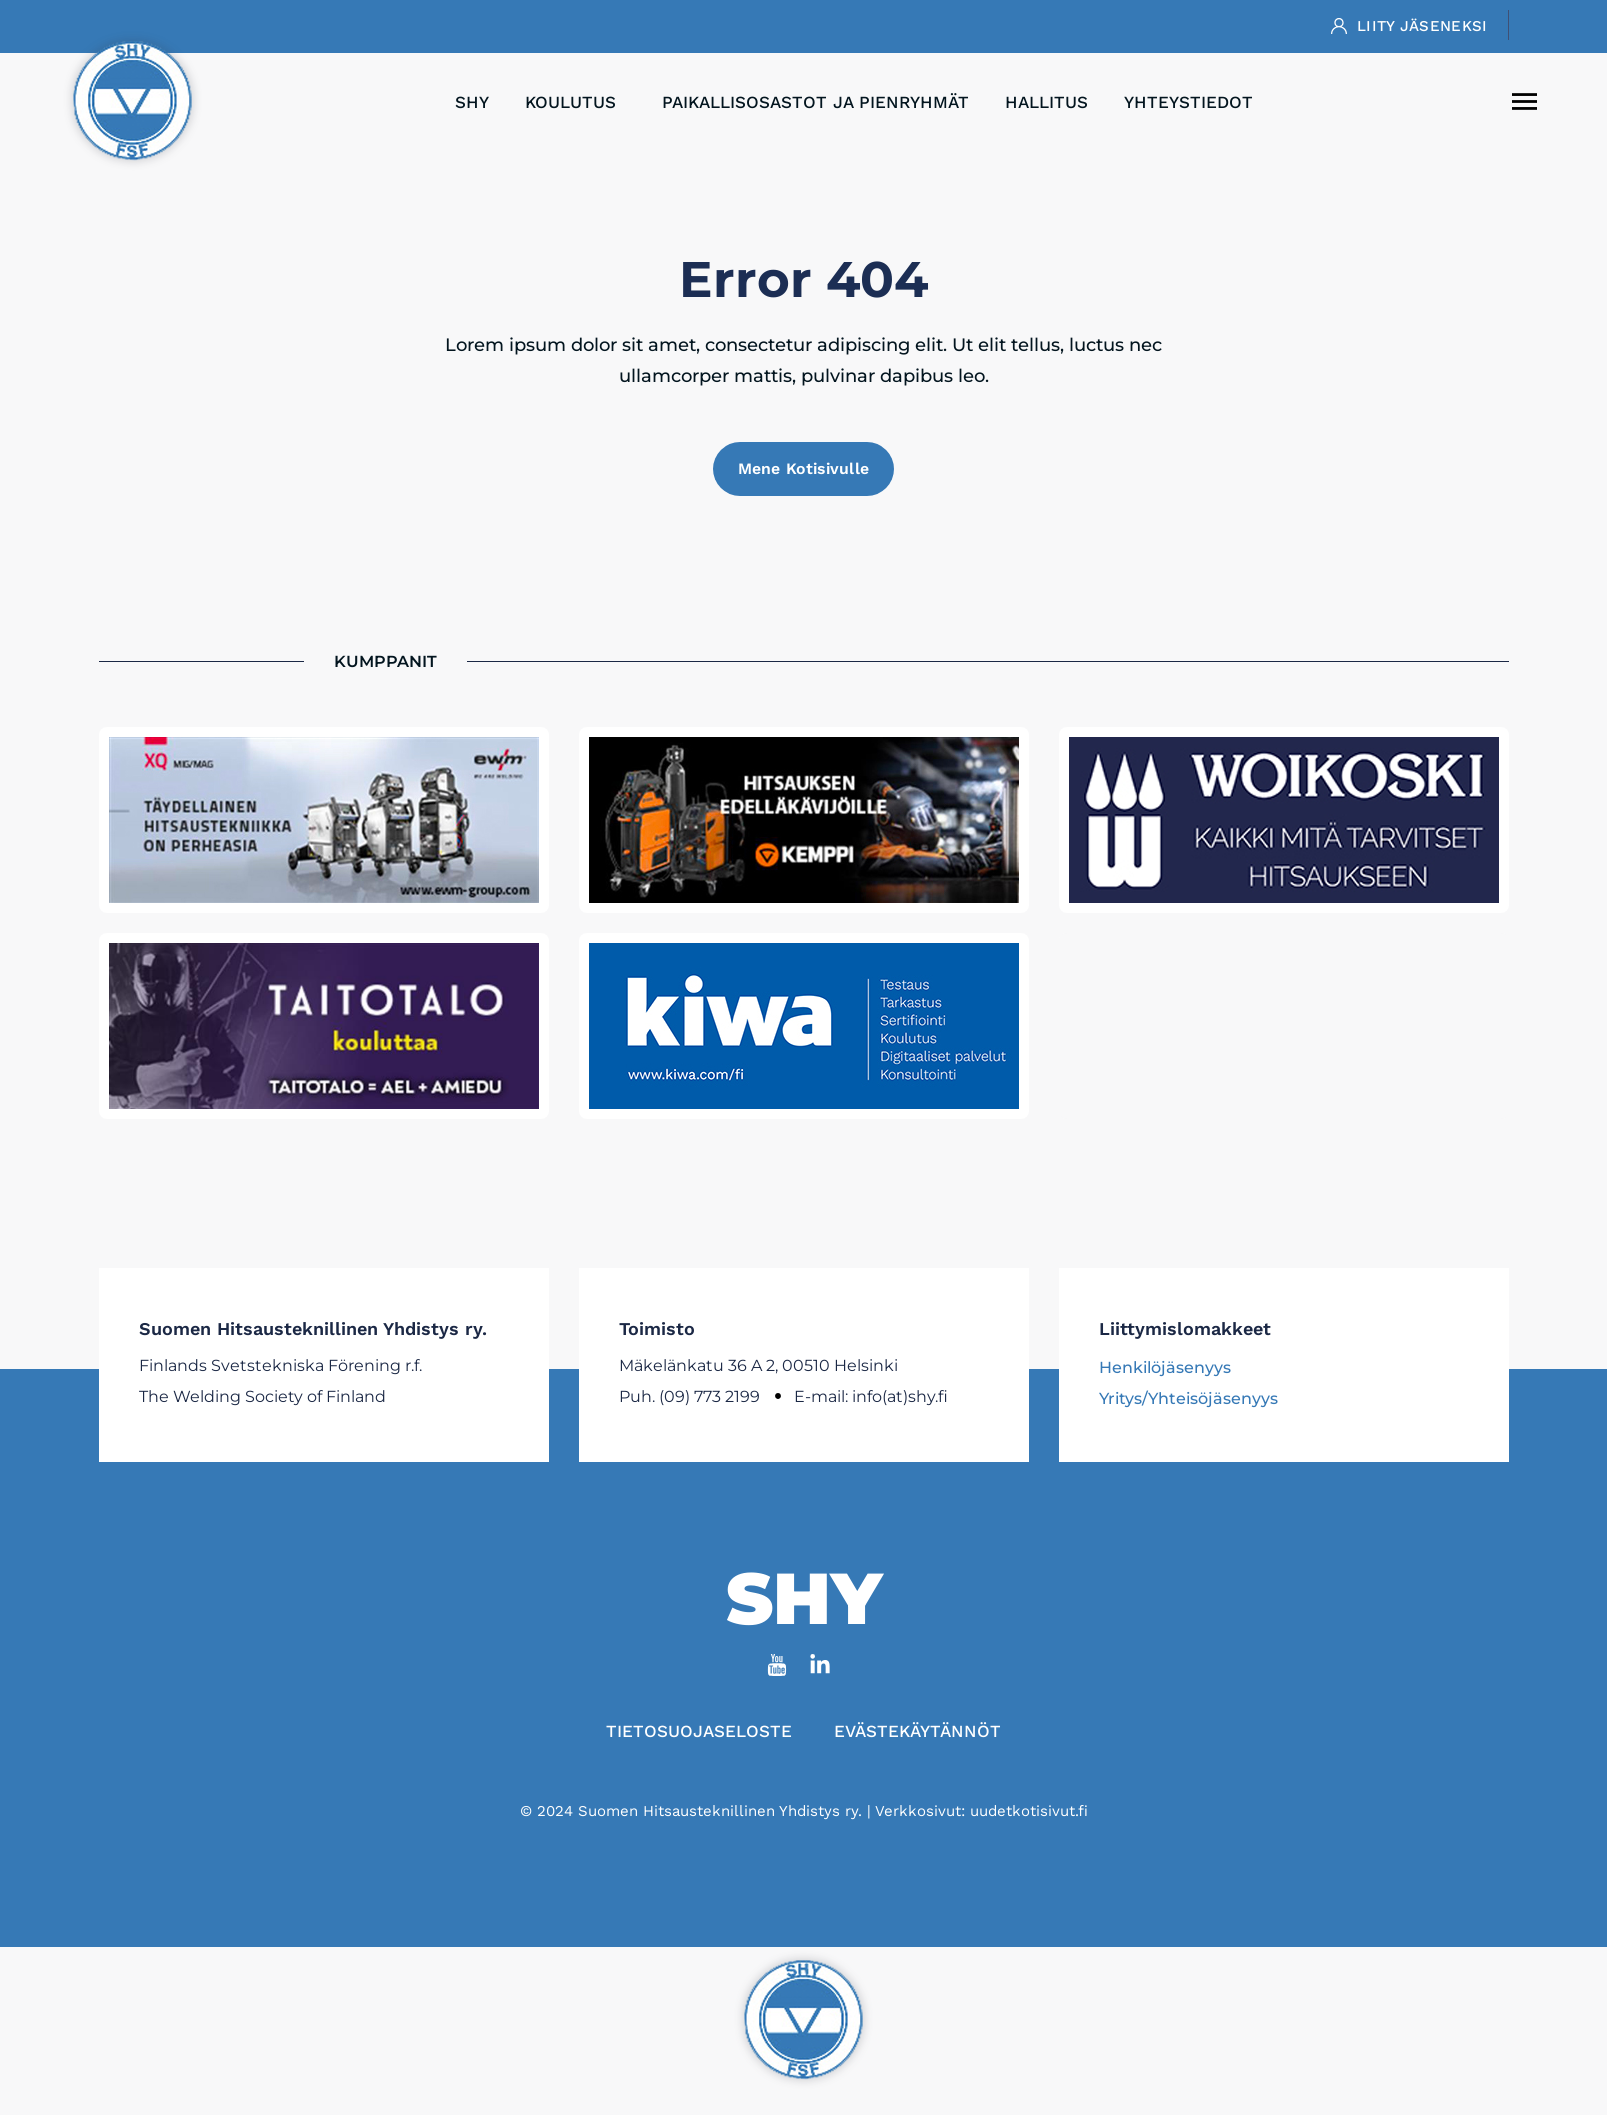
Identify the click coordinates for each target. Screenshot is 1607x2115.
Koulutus (575, 102)
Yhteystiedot (1188, 102)
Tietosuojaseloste (698, 1732)
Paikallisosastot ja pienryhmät (815, 102)
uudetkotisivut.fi (1029, 1812)
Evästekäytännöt (918, 1732)
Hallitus (1046, 102)
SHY (472, 102)
